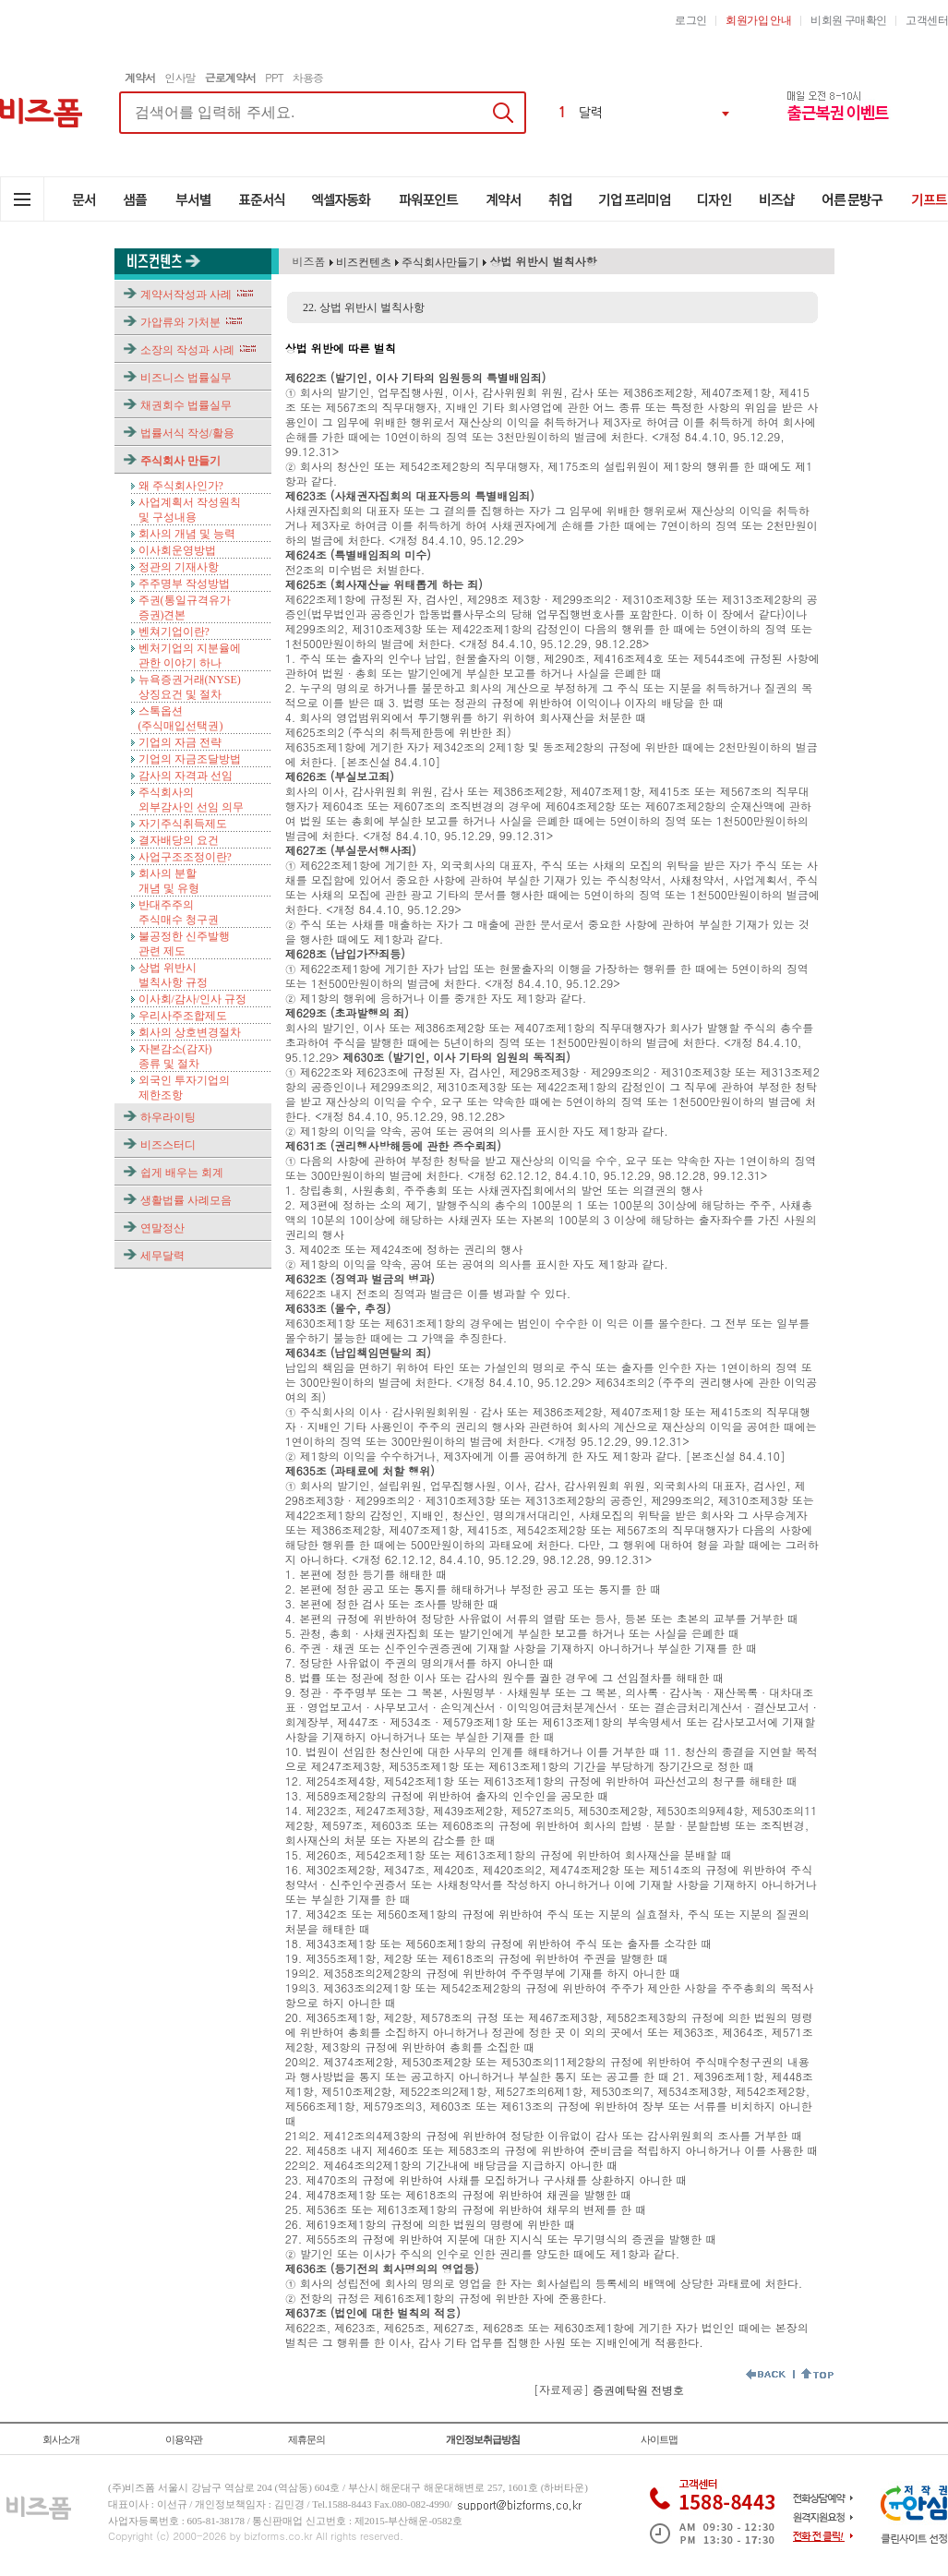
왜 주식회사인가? (180, 485)
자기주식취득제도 (182, 823)
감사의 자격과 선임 (185, 775)
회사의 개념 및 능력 (186, 533)
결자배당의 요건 (178, 840)
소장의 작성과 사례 (187, 349)
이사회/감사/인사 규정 (192, 999)
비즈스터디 (168, 1144)
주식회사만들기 (440, 262)
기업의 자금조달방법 (189, 758)
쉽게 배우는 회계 (181, 1172)
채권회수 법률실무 (186, 405)
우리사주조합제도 (182, 1015)
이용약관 (183, 2439)
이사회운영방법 (177, 550)
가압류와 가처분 (180, 322)
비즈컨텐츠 (362, 262)
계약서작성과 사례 (186, 294)
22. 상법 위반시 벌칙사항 (364, 307)
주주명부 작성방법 (184, 583)
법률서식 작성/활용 (187, 433)
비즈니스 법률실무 (186, 377)
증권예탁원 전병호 (638, 2390)
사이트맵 (659, 2439)
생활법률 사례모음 (186, 1200)
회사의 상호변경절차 (189, 1032)
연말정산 (162, 1228)
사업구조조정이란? (185, 856)
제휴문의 (306, 2439)
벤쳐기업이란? (174, 631)
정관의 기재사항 (178, 566)
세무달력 (162, 1255)
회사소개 (60, 2439)
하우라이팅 (168, 1117)
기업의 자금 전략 (180, 742)
